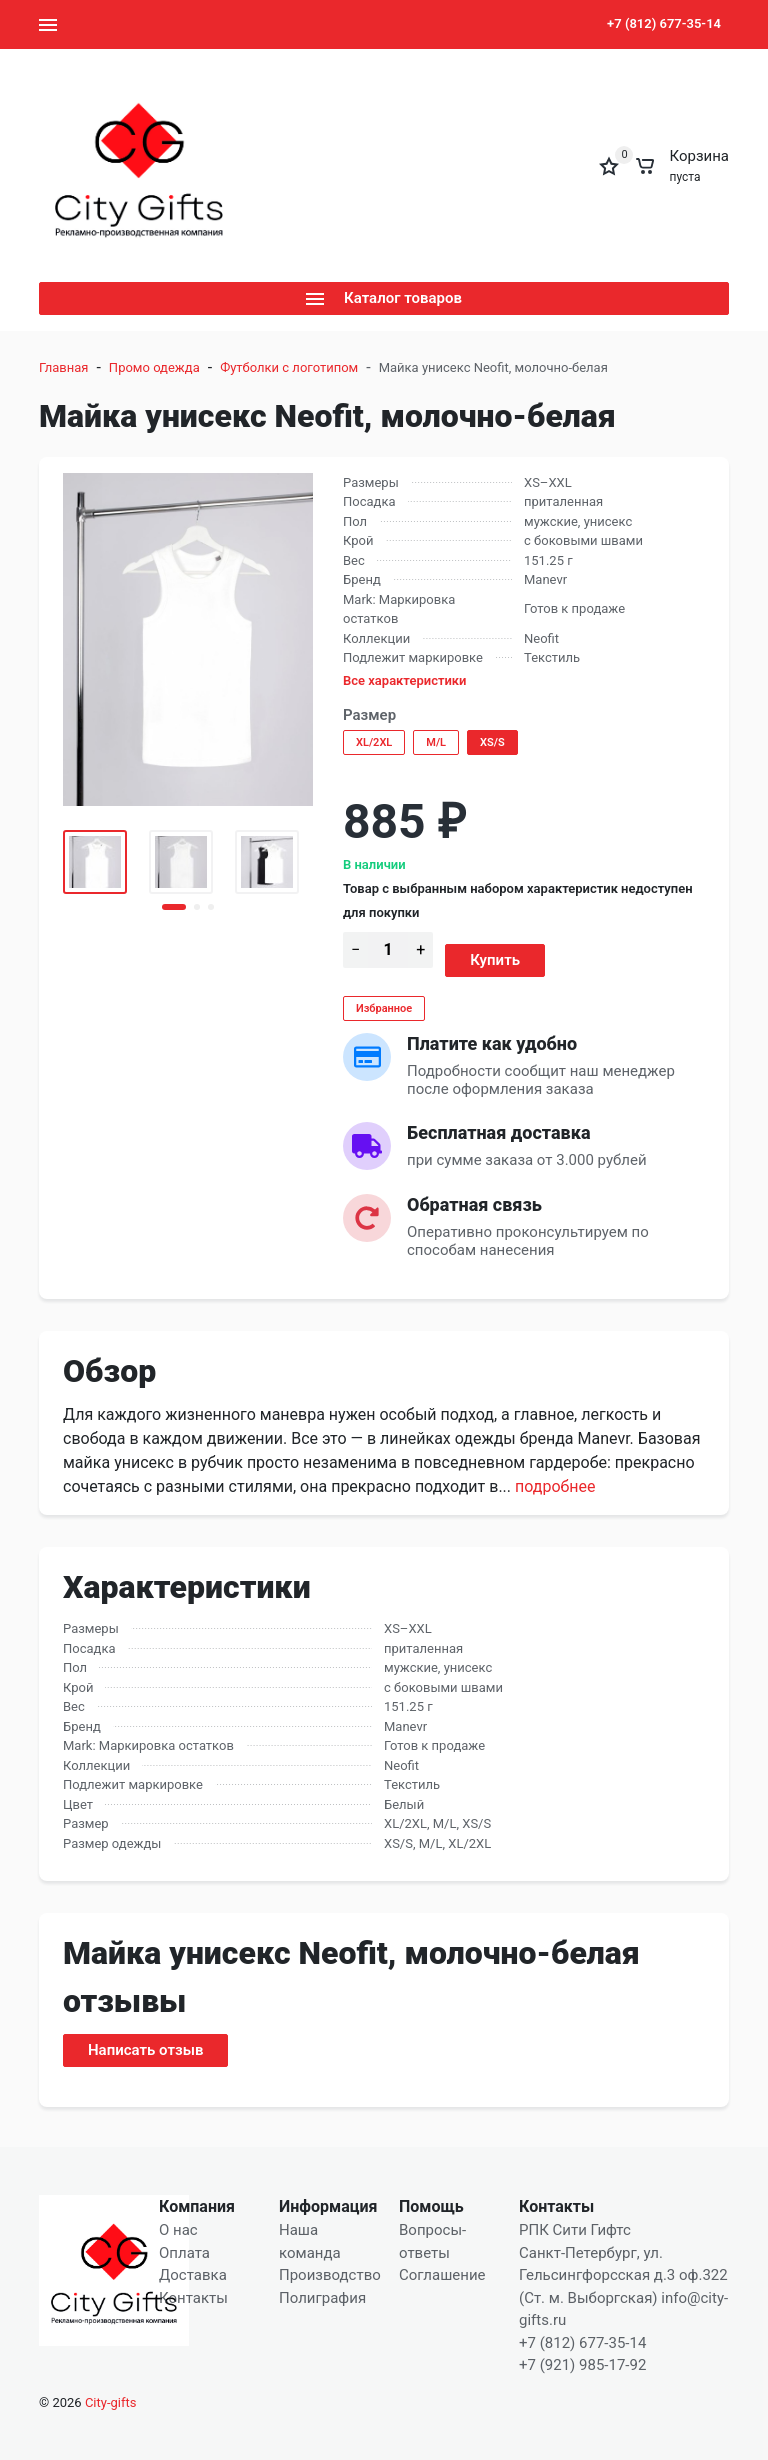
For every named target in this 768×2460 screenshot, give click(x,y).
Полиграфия (322, 2298)
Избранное (384, 1008)
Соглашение (442, 2275)
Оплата (184, 2253)
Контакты (193, 2298)
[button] (174, 907)
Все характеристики (405, 680)
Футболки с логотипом (289, 367)
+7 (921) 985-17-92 (582, 2365)
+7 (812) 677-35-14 (664, 23)
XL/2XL (374, 742)
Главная (63, 367)
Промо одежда (154, 367)
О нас (178, 2230)
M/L (436, 742)
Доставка (193, 2275)
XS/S (492, 742)
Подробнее (555, 1487)
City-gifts (111, 2402)
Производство (330, 2275)
